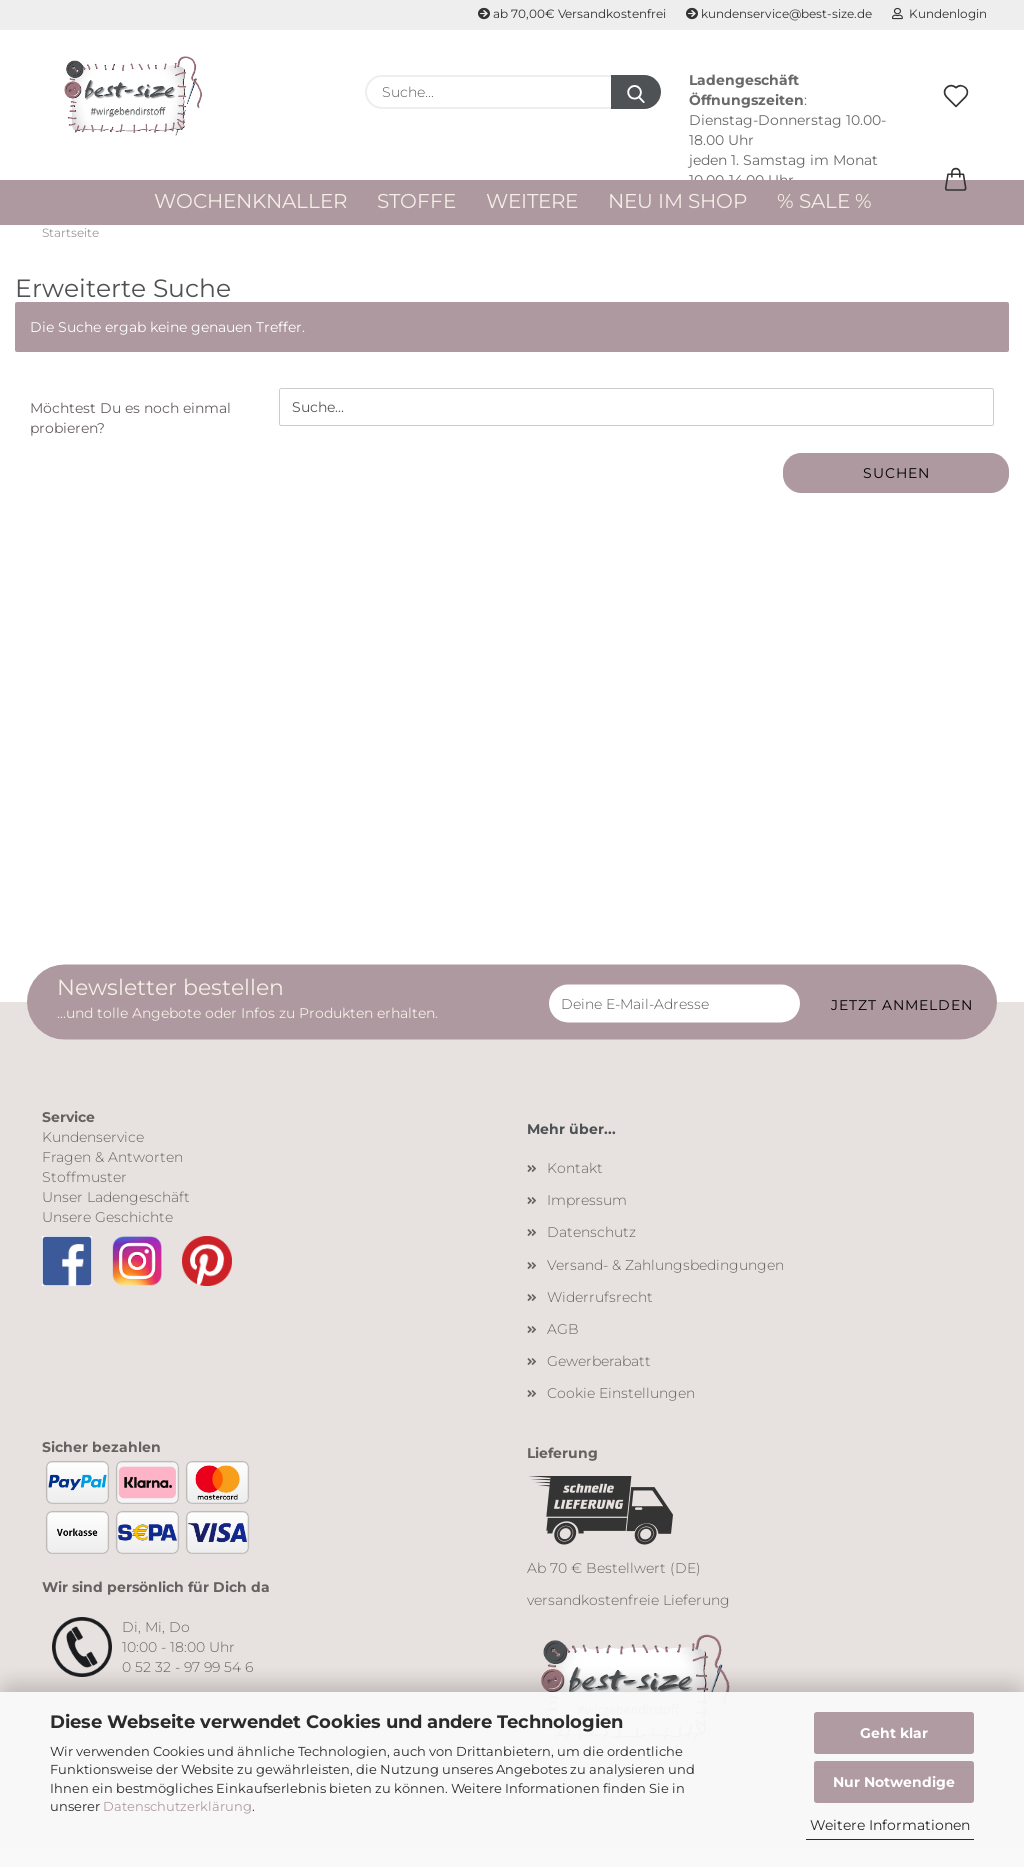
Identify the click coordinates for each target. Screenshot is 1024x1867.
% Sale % (824, 201)
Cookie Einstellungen (621, 1411)
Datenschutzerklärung (177, 1806)
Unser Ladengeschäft (116, 1215)
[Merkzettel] (956, 117)
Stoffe (416, 201)
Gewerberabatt (599, 1379)
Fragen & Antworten (112, 1175)
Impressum (587, 1218)
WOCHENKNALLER (250, 201)
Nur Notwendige (894, 1782)
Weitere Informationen (890, 1825)
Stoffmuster (84, 1195)
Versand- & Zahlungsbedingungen (665, 1283)
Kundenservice (93, 1155)
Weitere (532, 201)
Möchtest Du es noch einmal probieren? (130, 437)
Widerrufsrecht (600, 1315)
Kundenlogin (939, 13)
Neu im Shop (677, 201)
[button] (956, 201)
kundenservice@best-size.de (779, 13)
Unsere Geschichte (107, 1235)
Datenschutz (591, 1250)
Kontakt (575, 1186)
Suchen (896, 492)
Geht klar (894, 1733)
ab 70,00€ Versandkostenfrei (572, 13)
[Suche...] (636, 92)
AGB (563, 1347)
